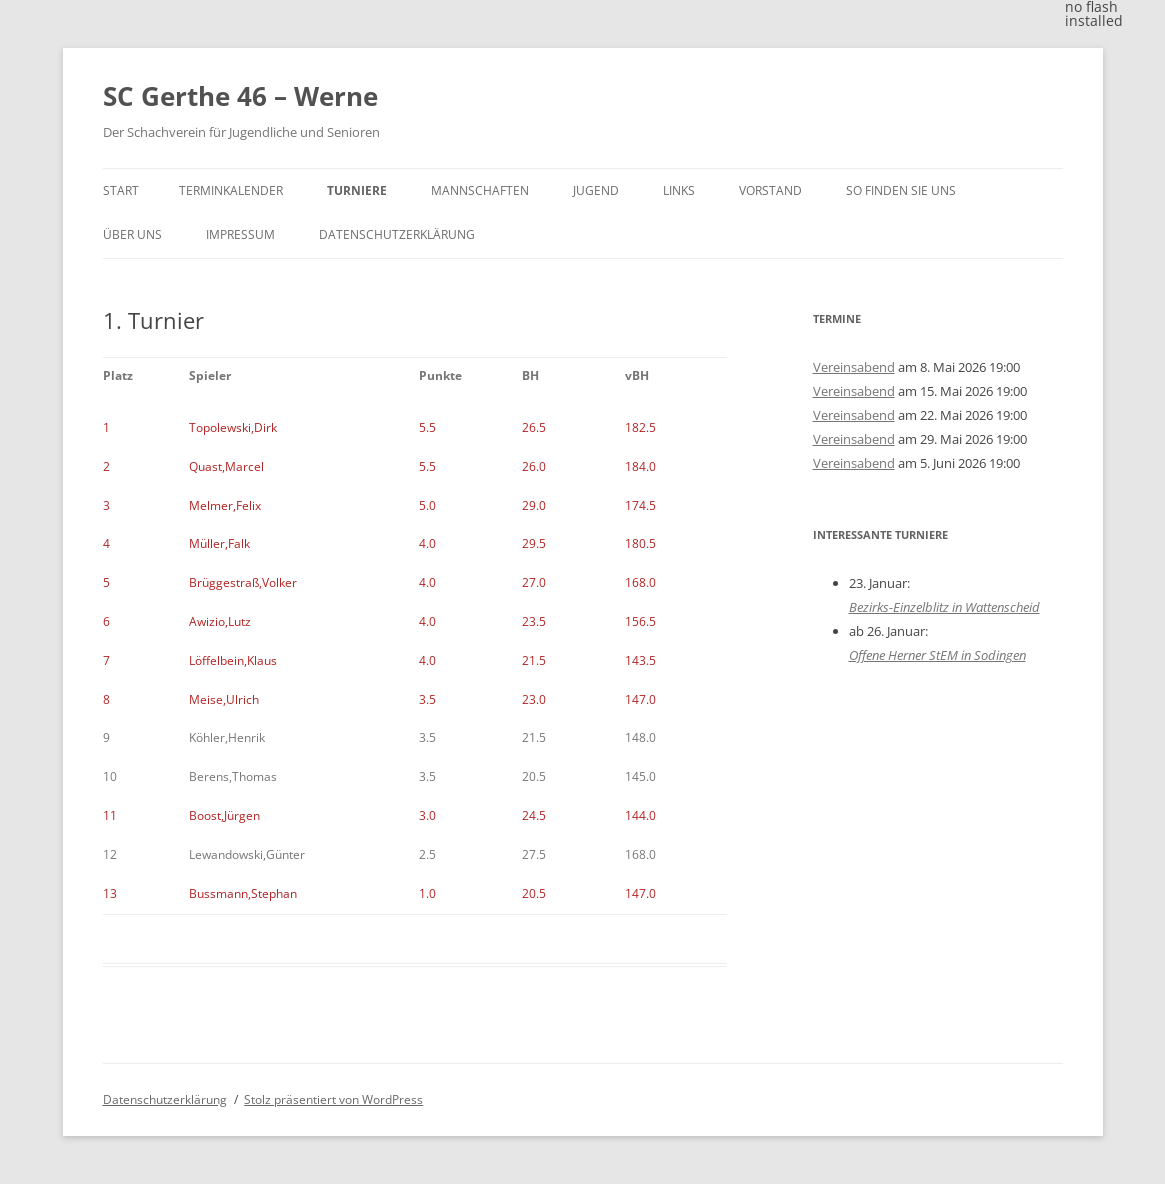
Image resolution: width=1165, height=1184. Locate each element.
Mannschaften (480, 190)
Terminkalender (231, 190)
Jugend (596, 190)
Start (121, 190)
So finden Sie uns (901, 190)
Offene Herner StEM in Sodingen (937, 655)
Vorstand (770, 190)
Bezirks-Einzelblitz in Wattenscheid (944, 607)
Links (679, 190)
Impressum (240, 234)
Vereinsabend (854, 367)
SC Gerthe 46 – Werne (240, 96)
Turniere (357, 190)
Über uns (132, 234)
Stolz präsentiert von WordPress (333, 1099)
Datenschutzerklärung (397, 234)
